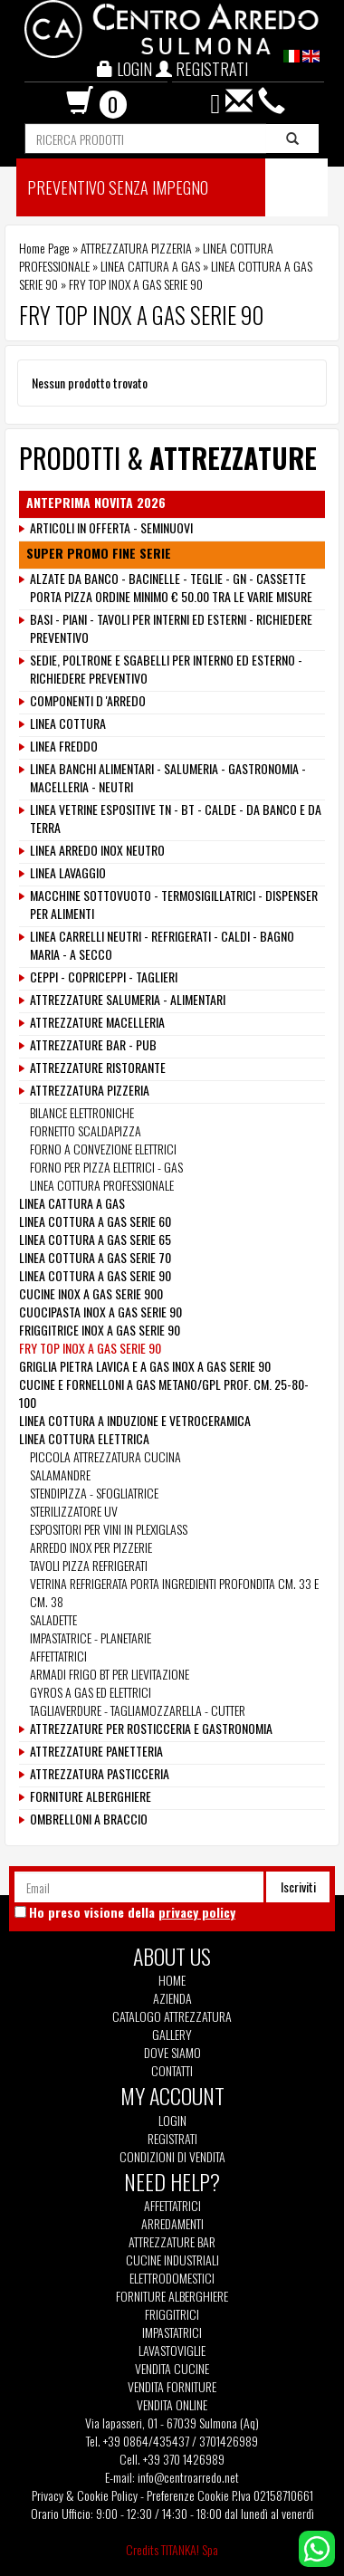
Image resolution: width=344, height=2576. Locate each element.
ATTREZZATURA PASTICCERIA (99, 1774)
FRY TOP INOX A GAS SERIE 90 (90, 1347)
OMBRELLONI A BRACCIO (89, 1819)
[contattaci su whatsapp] (317, 2546)
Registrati (172, 2138)
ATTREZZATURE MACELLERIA (97, 1022)
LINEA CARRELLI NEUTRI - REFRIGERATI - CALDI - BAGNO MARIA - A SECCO (162, 945)
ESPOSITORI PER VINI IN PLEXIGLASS (108, 1528)
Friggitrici (172, 2314)
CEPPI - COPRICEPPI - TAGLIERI (103, 977)
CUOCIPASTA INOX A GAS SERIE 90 (100, 1311)
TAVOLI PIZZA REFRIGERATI (89, 1565)
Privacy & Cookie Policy (85, 2494)
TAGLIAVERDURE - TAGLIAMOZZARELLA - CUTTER (137, 1709)
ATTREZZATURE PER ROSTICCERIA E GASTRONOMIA (151, 1728)
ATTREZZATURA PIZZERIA (136, 247)
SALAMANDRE (60, 1474)
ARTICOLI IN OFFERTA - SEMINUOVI (111, 528)
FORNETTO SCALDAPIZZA (85, 1130)
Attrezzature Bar (172, 2242)
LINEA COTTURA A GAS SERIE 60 (95, 1221)
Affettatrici (172, 2206)
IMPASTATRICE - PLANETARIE (90, 1637)
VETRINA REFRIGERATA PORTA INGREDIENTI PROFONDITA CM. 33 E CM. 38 (174, 1592)
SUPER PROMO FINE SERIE (98, 553)
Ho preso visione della (132, 1912)
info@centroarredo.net (188, 2476)
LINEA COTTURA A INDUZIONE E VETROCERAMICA (135, 1420)
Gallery (172, 2034)
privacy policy (196, 1911)
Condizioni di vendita (172, 2157)
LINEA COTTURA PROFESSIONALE (102, 1184)
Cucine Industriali (172, 2260)
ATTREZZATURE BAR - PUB (93, 1045)
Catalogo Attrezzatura (172, 2016)
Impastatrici (172, 2332)
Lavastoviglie (172, 2350)
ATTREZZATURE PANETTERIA (96, 1751)
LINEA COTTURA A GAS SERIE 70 (95, 1257)
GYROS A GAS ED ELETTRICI (90, 1691)
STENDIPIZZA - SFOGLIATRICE (94, 1492)
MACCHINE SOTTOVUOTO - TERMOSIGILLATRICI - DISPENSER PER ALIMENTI (174, 904)
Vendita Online (172, 2405)
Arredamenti (172, 2224)
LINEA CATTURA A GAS (150, 265)
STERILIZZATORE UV (74, 1510)
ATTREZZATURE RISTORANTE (98, 1067)
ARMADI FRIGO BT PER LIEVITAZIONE (109, 1673)
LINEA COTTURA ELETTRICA (84, 1438)
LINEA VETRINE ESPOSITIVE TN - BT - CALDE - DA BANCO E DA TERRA (175, 818)
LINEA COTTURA (68, 723)
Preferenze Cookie (188, 2494)
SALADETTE (53, 1619)
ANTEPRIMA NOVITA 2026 (96, 502)
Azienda (172, 1998)
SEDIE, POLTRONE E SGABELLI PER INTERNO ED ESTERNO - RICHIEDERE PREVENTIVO (166, 669)
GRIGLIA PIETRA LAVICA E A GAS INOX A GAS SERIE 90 (145, 1365)
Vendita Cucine (172, 2369)
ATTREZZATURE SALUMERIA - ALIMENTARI (127, 1000)
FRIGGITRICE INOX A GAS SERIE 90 (99, 1329)
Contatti (172, 2071)
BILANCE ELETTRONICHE (82, 1112)
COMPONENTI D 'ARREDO (88, 701)
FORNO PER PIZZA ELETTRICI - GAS (106, 1166)
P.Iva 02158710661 (272, 2494)
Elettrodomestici (172, 2278)
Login (172, 2120)
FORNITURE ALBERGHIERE (90, 1796)
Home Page (44, 247)
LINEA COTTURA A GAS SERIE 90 (95, 1275)
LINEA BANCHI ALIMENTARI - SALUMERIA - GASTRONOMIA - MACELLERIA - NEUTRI (168, 778)
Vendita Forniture (172, 2387)
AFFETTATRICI (58, 1655)
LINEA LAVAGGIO (68, 873)
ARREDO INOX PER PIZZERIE (91, 1546)
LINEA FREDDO (64, 746)
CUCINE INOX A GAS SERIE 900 (91, 1293)
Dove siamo (172, 2053)
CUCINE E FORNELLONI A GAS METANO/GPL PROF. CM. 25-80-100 (164, 1393)
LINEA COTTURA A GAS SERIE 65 (95, 1239)
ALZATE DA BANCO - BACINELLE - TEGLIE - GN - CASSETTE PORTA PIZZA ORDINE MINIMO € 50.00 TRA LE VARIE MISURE (171, 588)
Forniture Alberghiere (172, 2296)
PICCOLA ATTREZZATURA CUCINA (105, 1456)
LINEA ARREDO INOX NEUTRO (97, 850)
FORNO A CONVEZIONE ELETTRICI (103, 1148)
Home (172, 1980)
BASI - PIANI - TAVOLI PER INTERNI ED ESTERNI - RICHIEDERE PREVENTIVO (171, 628)
